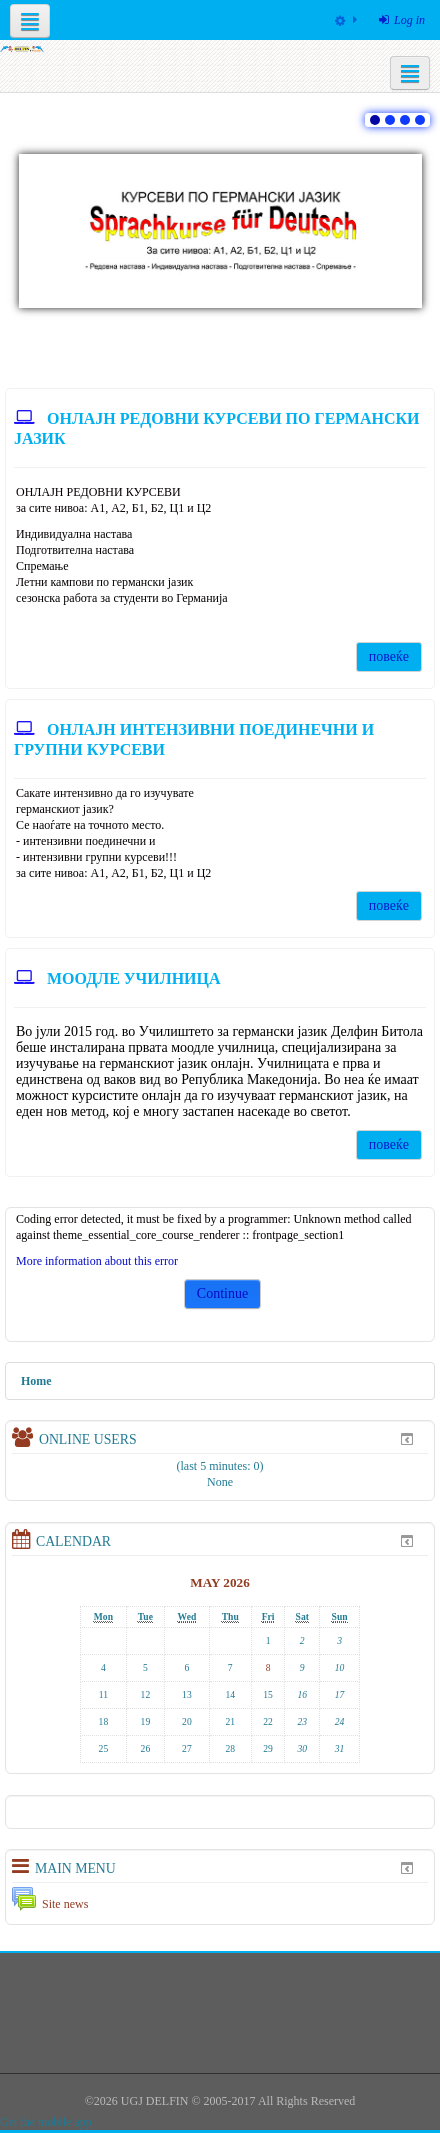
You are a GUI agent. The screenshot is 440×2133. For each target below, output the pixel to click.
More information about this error (97, 1261)
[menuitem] (346, 20)
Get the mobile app (46, 2122)
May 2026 (219, 1582)
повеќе (389, 656)
